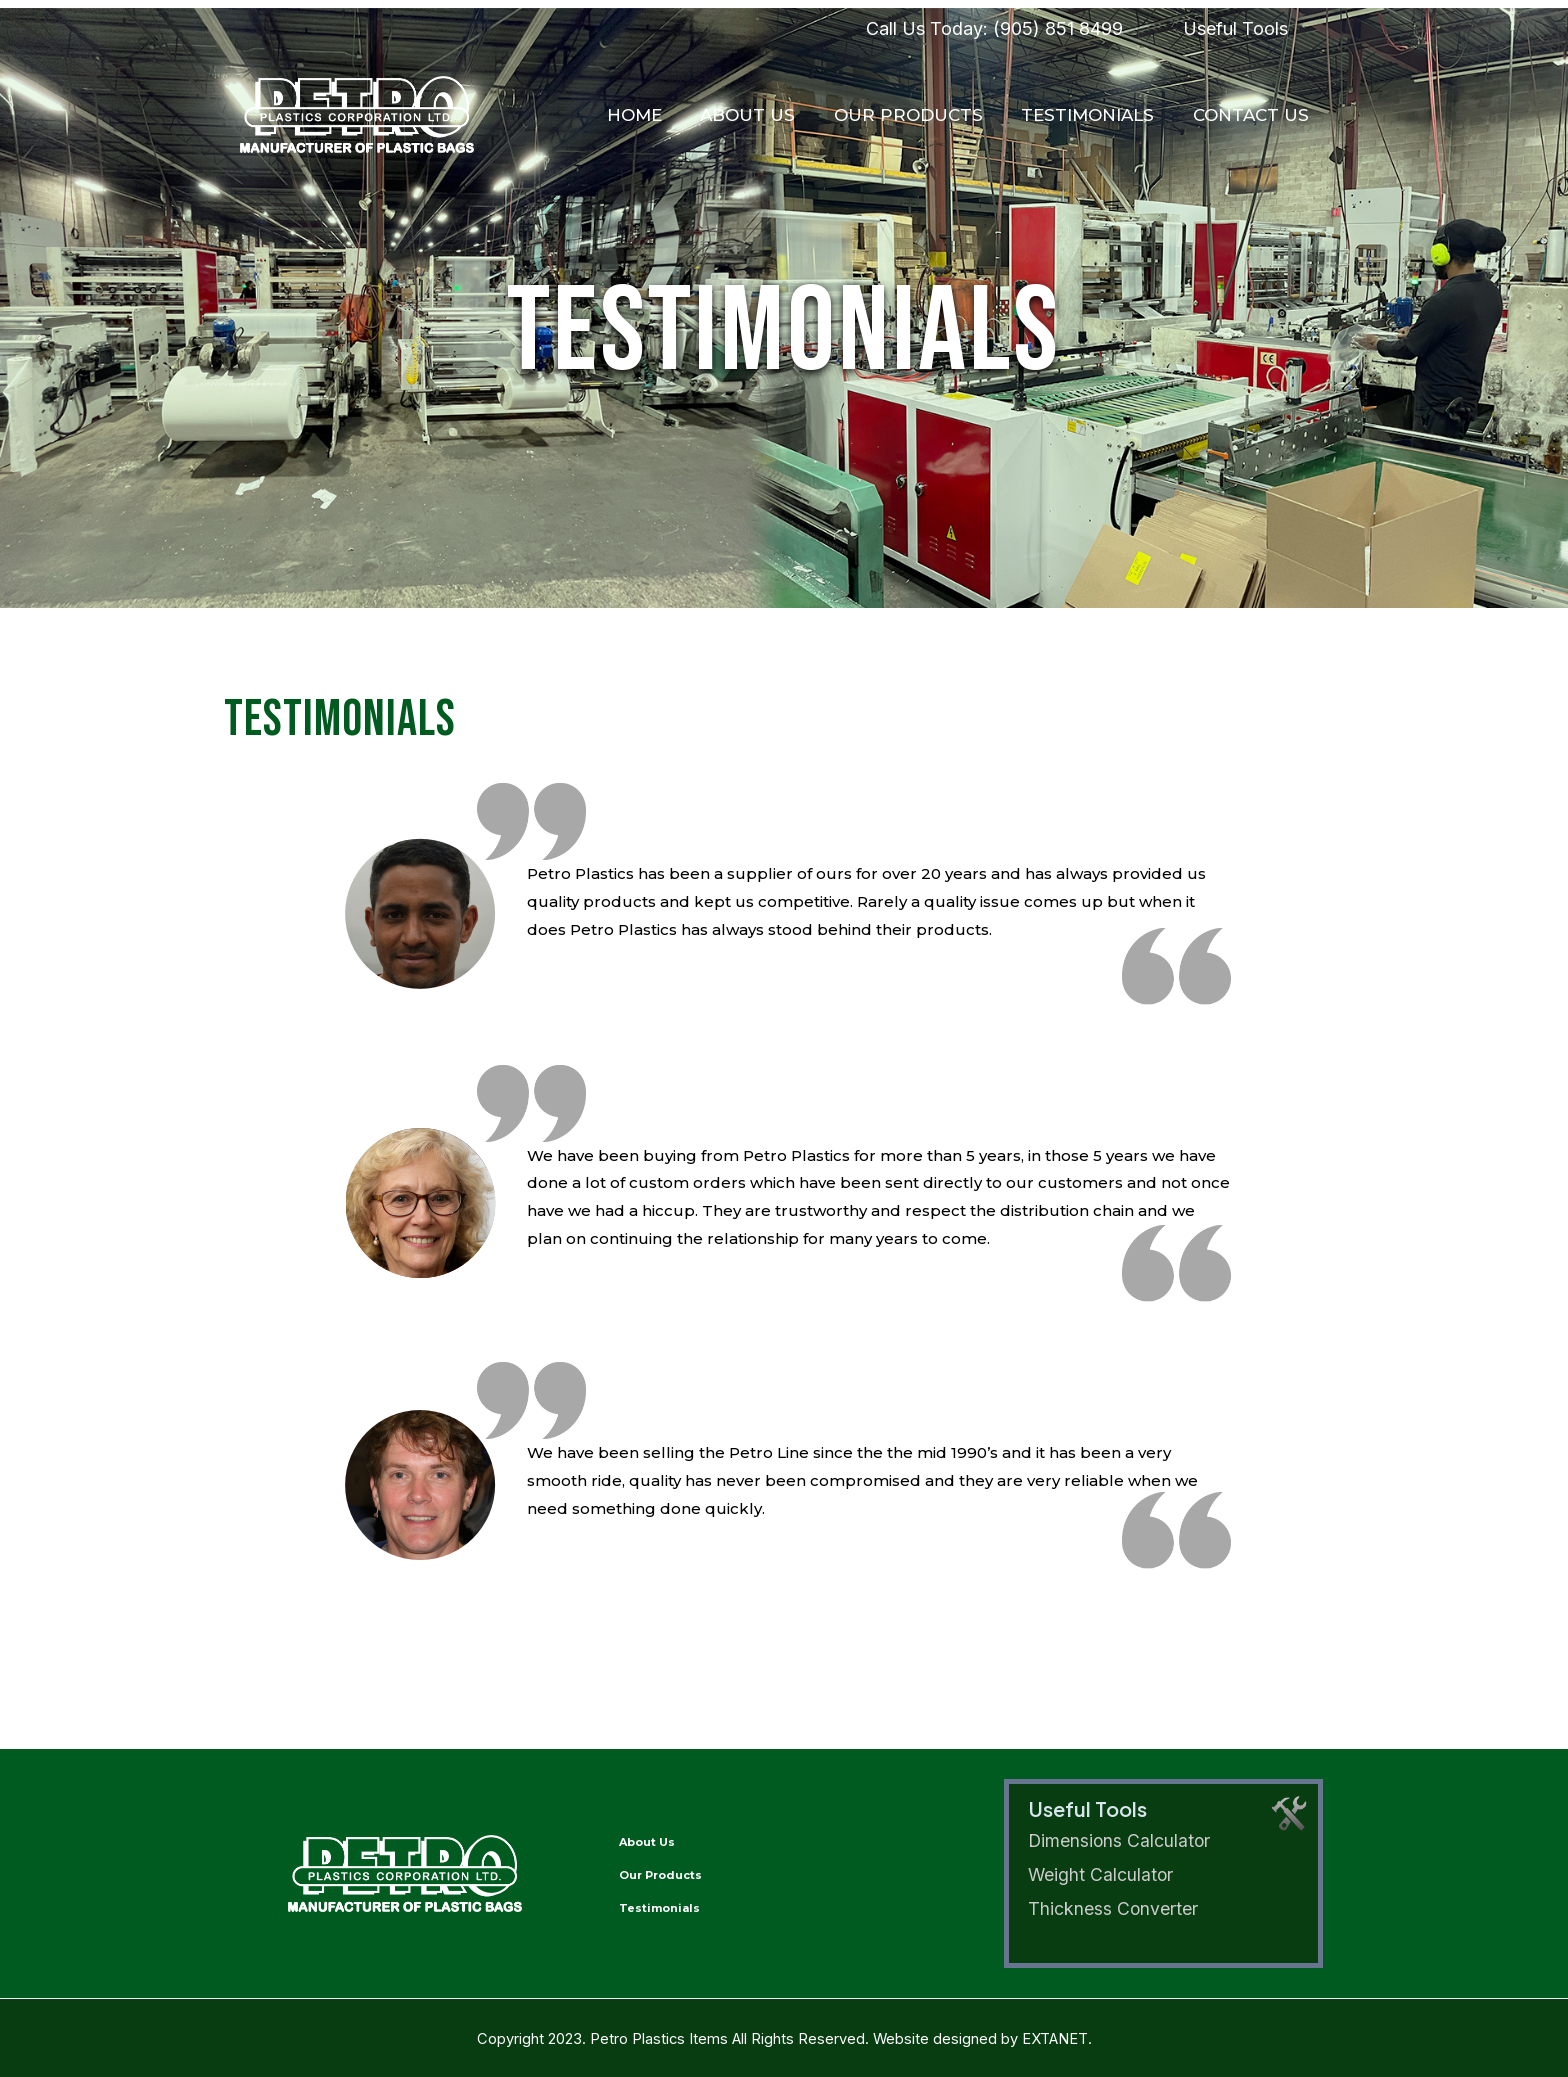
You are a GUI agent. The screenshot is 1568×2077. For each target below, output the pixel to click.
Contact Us (1253, 115)
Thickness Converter (1113, 1908)
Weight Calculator (1101, 1874)
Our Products (919, 115)
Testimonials (1094, 115)
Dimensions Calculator (1120, 1841)
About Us (763, 115)
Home (654, 115)
